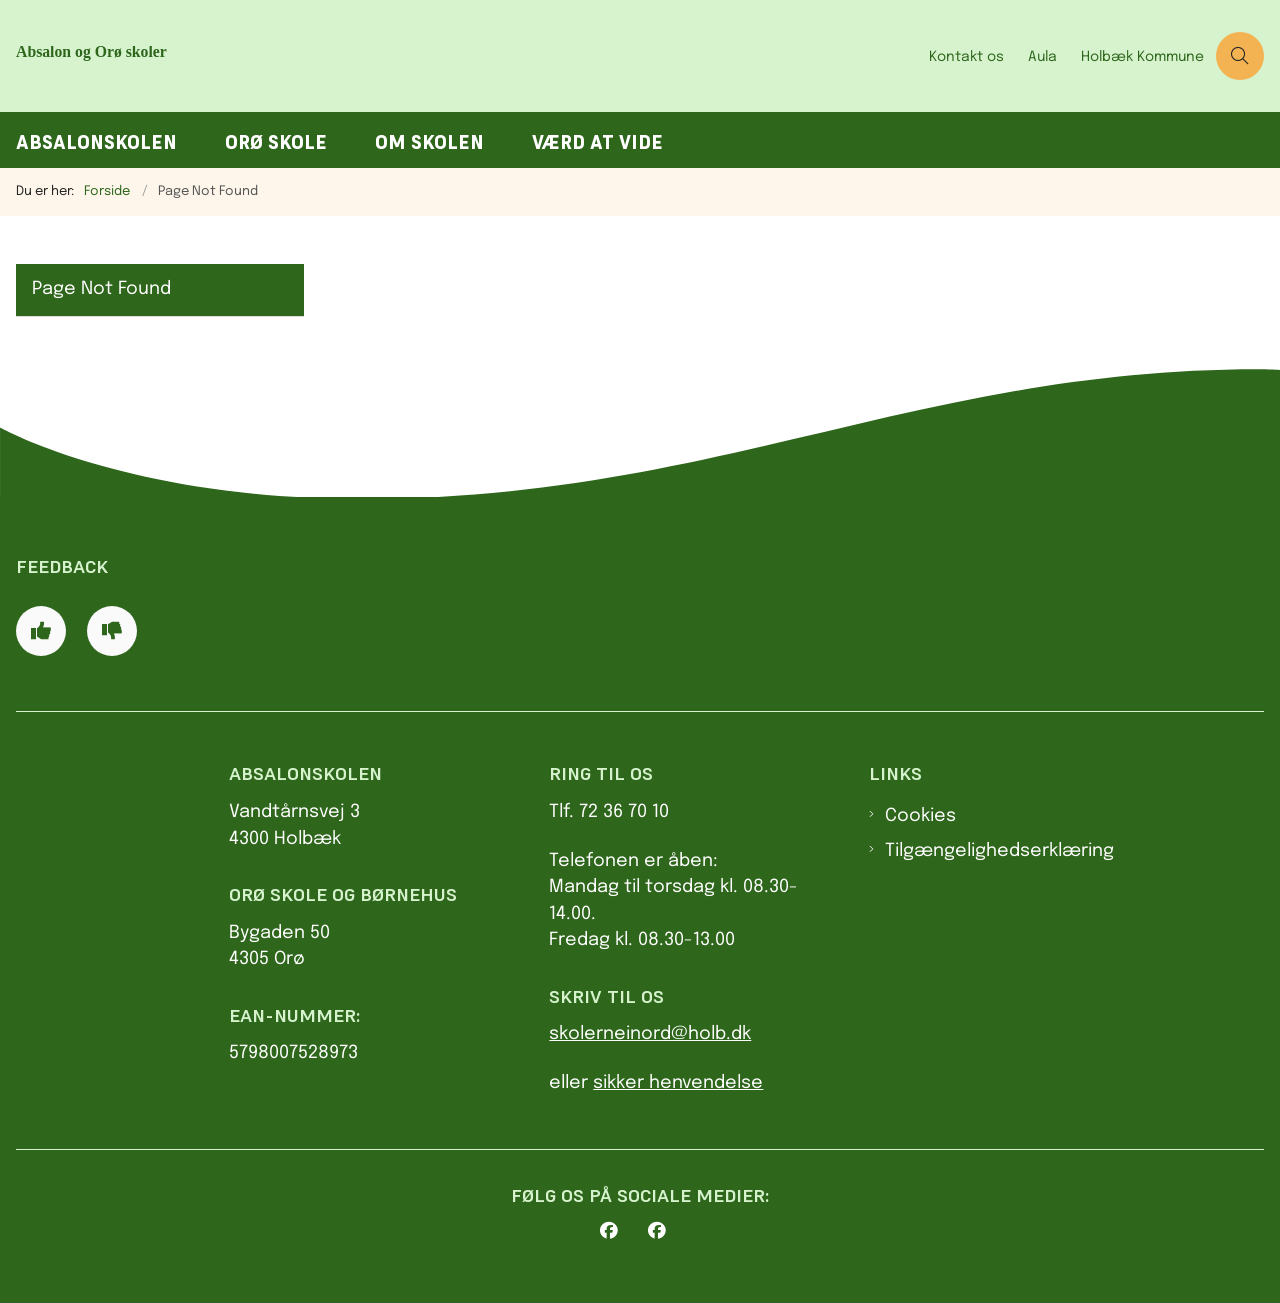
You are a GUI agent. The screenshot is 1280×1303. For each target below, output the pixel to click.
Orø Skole (276, 142)
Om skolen (429, 142)
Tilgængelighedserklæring (999, 851)
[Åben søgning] (1240, 56)
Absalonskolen (96, 142)
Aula (1042, 57)
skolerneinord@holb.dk (650, 1034)
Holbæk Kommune (1142, 57)
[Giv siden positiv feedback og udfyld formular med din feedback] (41, 631)
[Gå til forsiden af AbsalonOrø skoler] (208, 56)
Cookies (920, 816)
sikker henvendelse (678, 1083)
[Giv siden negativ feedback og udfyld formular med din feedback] (112, 631)
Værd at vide (597, 142)
